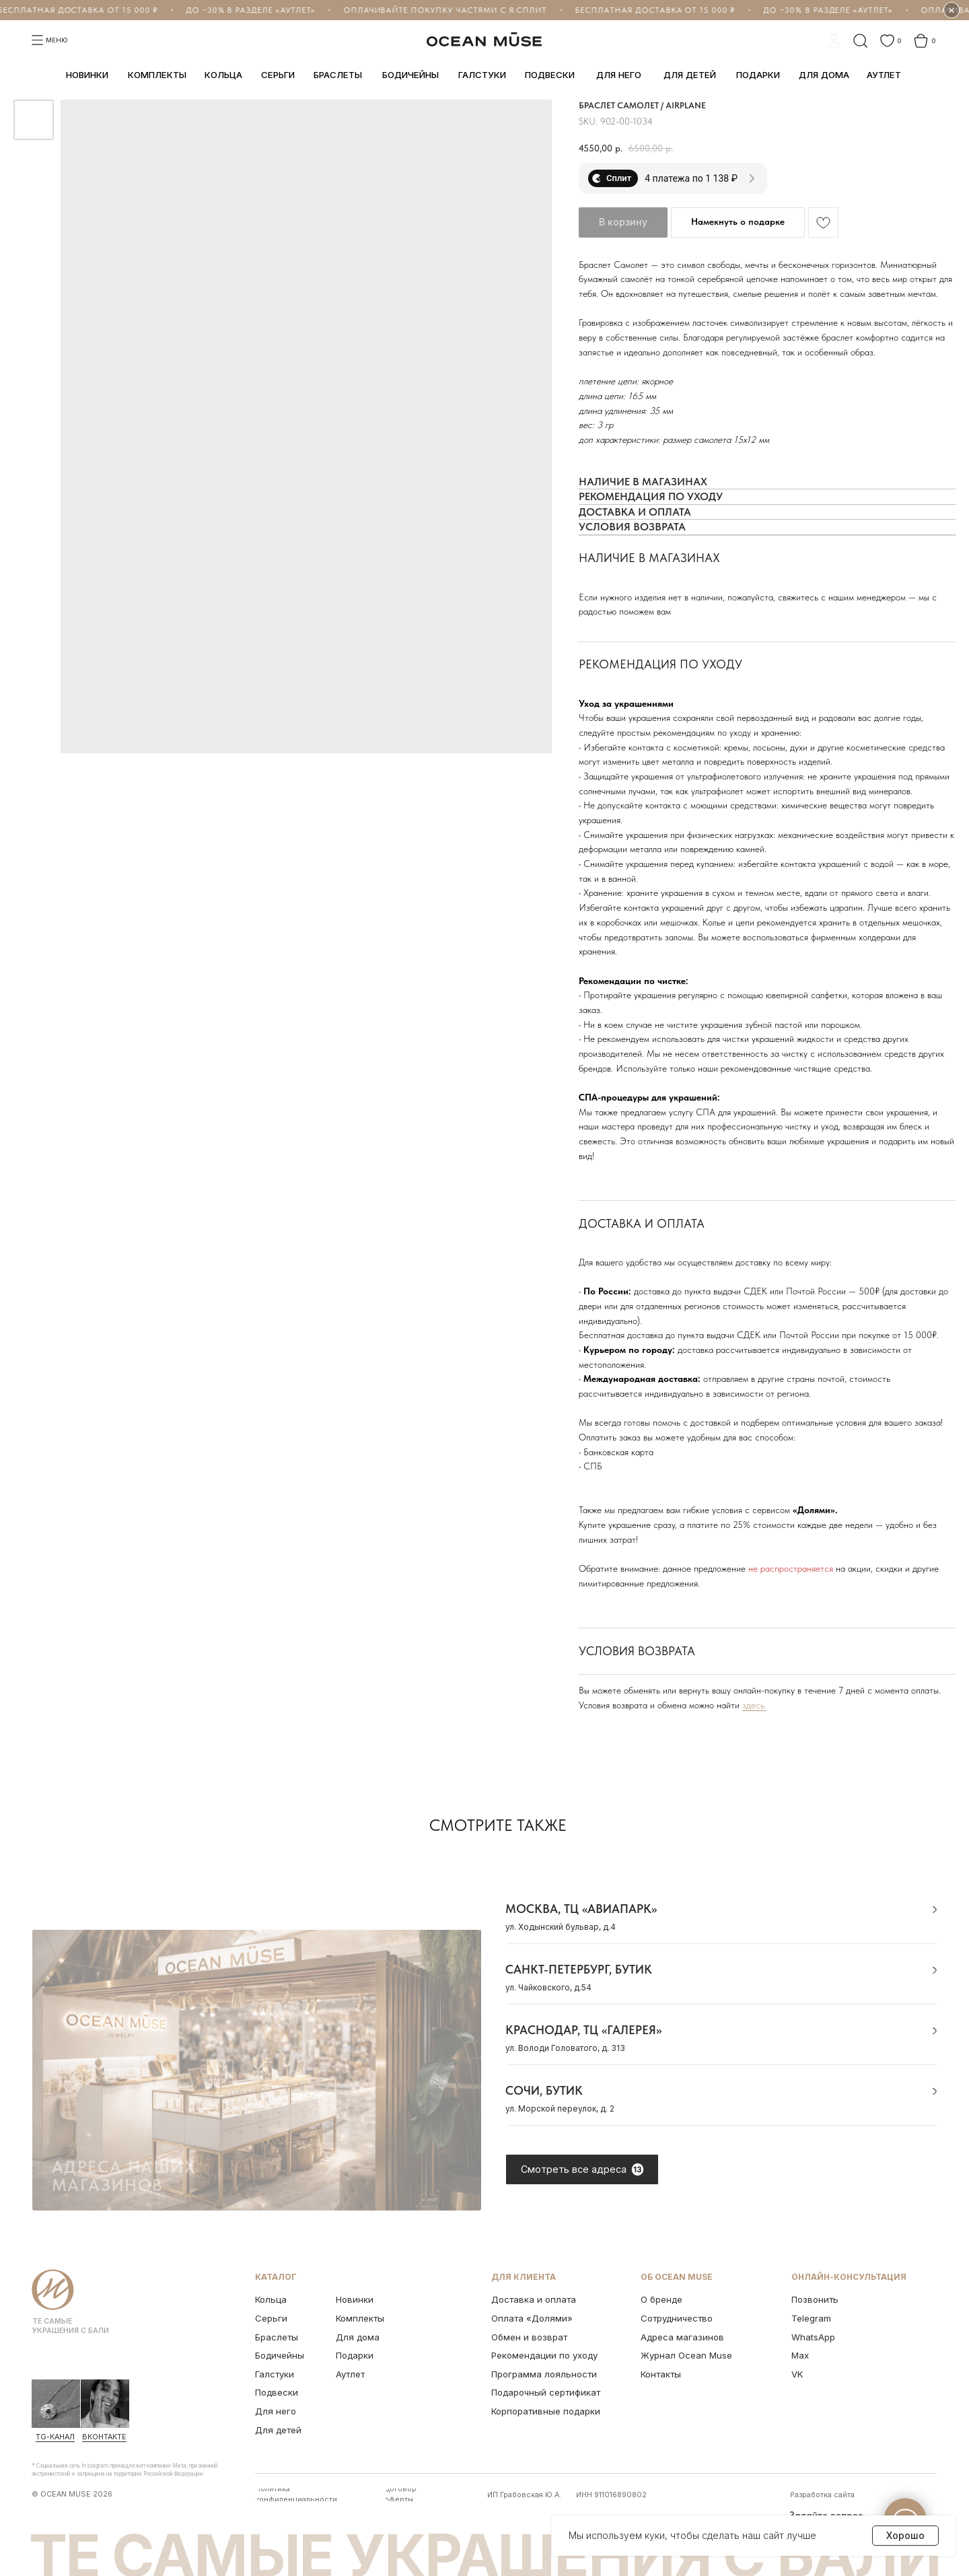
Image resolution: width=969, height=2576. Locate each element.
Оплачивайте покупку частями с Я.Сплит (444, 10)
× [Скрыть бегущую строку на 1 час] (951, 10)
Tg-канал (55, 2437)
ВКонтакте (104, 2437)
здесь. (754, 1705)
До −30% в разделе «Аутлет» (249, 10)
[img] (56, 2403)
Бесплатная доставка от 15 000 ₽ (655, 10)
